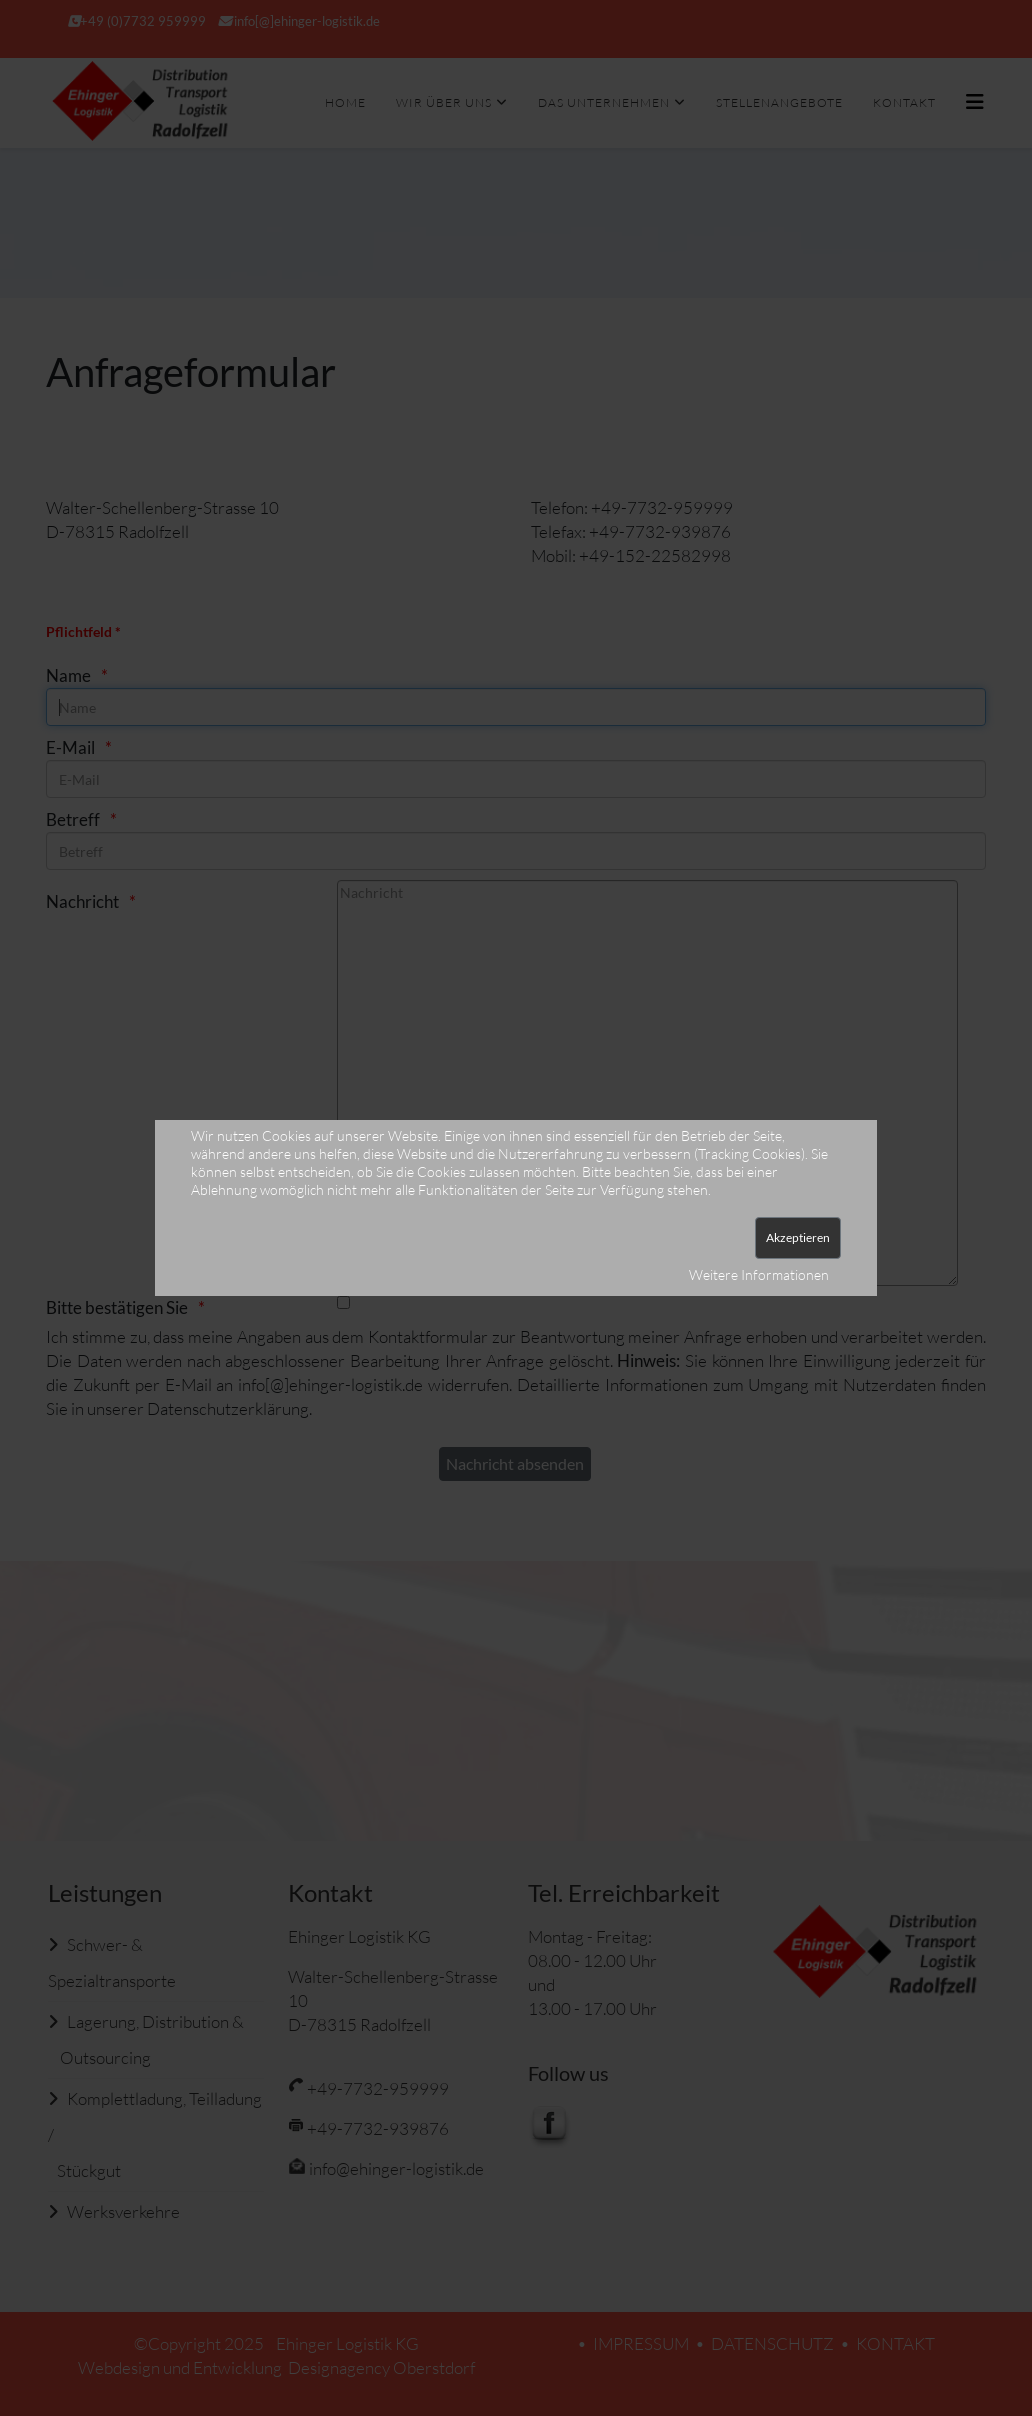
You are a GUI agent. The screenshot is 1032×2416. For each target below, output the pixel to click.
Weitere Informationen (759, 1274)
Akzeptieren (798, 1237)
